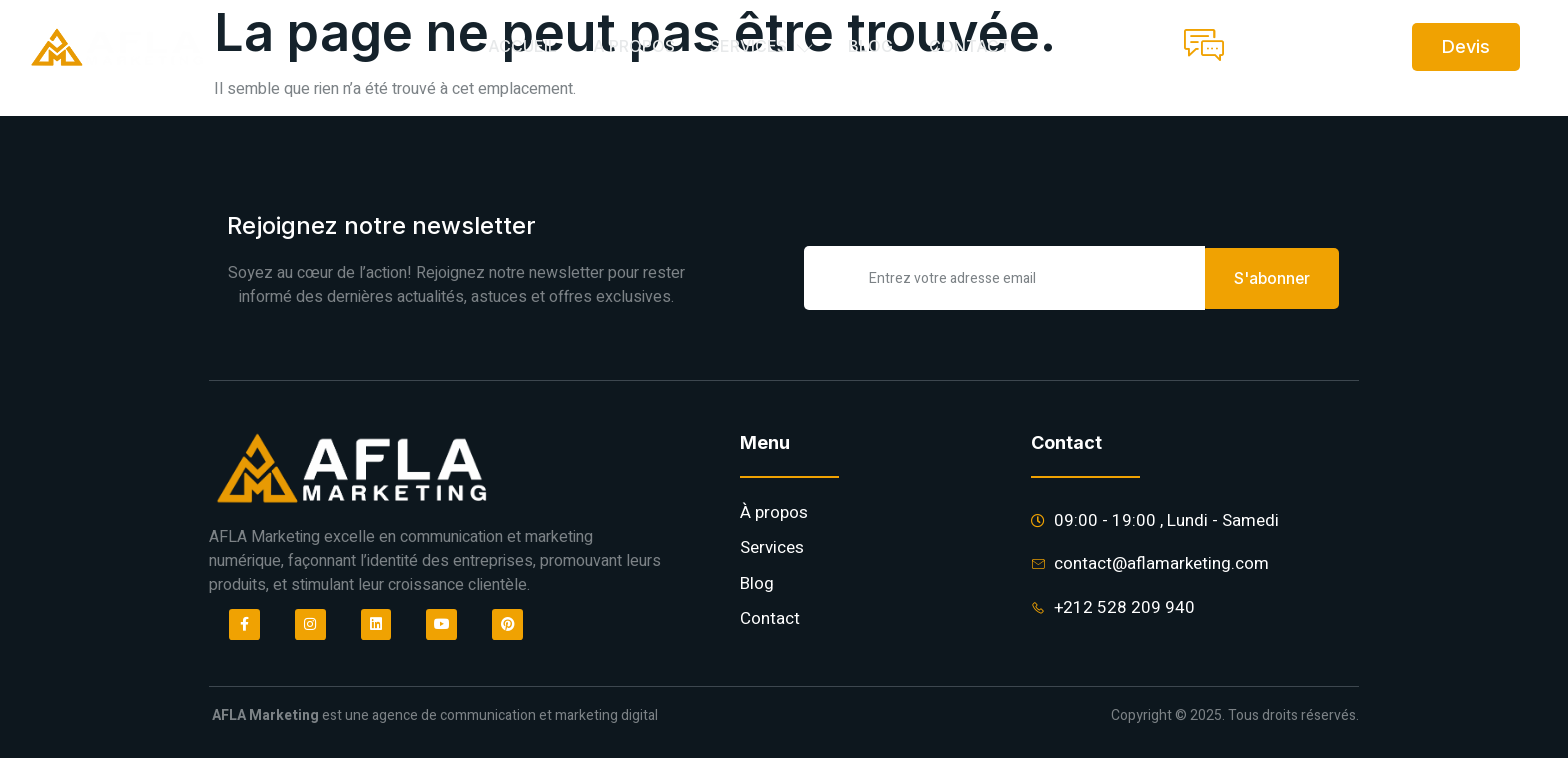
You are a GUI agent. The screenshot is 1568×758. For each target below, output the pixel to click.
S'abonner (1272, 277)
